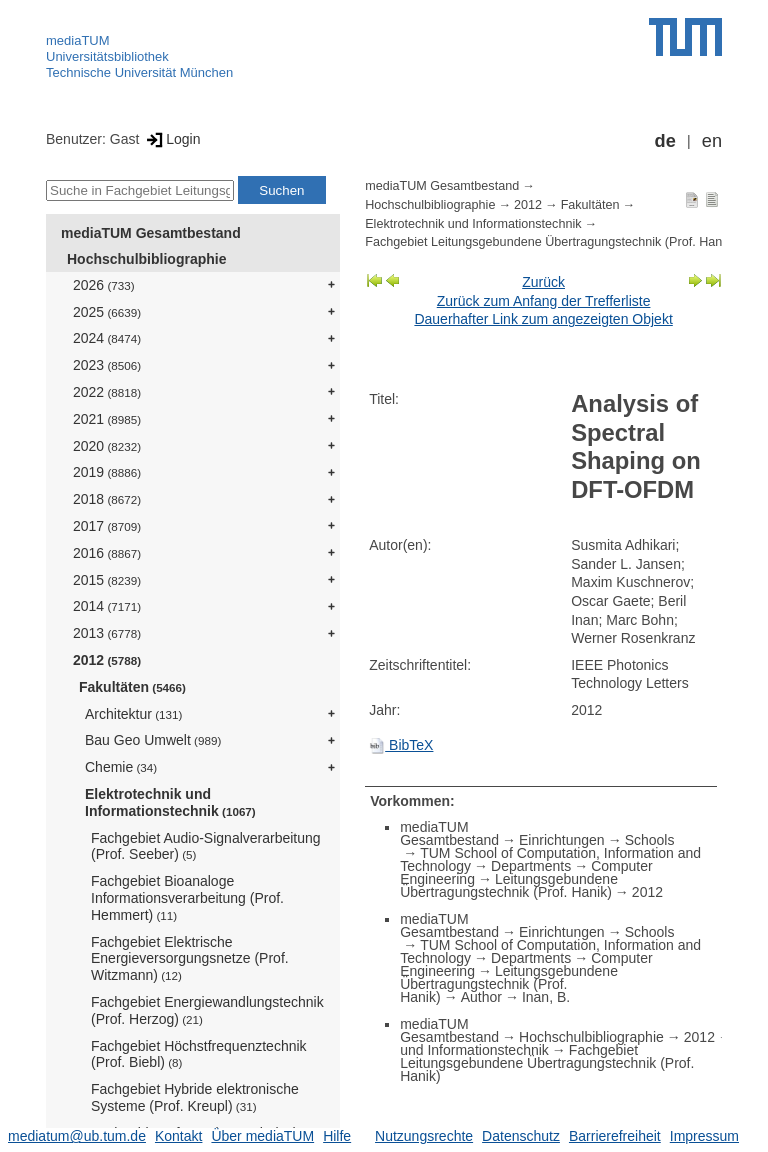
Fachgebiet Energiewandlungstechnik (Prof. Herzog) (207, 1010)
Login (171, 139)
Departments (531, 866)
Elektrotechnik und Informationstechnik (170, 802)
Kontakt (178, 1136)
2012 (107, 660)
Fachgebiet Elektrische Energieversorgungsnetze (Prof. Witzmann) (190, 959)
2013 (107, 633)
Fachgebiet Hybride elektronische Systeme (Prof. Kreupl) (195, 1097)
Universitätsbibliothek (107, 56)
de (665, 141)
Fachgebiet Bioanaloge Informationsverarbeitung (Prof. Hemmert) (187, 898)
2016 (107, 553)
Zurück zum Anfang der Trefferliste (544, 301)
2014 (107, 606)
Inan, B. (546, 997)
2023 (107, 365)
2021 (107, 419)
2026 (104, 285)
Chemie (121, 767)
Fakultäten (132, 687)
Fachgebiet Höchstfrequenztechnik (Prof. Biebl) (199, 1054)
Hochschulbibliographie (146, 259)
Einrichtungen (562, 840)
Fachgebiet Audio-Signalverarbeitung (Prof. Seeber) (206, 846)
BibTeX (401, 745)
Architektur (133, 714)
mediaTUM (78, 40)
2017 (107, 526)
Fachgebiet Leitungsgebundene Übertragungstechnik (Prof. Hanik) (550, 242)
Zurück (543, 282)
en (712, 141)
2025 (107, 312)
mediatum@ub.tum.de (77, 1136)
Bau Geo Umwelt (153, 740)
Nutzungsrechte (424, 1136)
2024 (107, 338)
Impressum (704, 1136)
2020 (107, 446)
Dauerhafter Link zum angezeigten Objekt (543, 319)
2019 (107, 472)
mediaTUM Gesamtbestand (151, 233)
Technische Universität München (139, 72)
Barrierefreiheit (615, 1136)
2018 (107, 499)
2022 (107, 392)
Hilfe (337, 1136)
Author (481, 997)
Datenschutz (521, 1136)
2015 (107, 580)
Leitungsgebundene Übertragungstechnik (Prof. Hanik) (509, 885)
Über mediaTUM (262, 1136)
